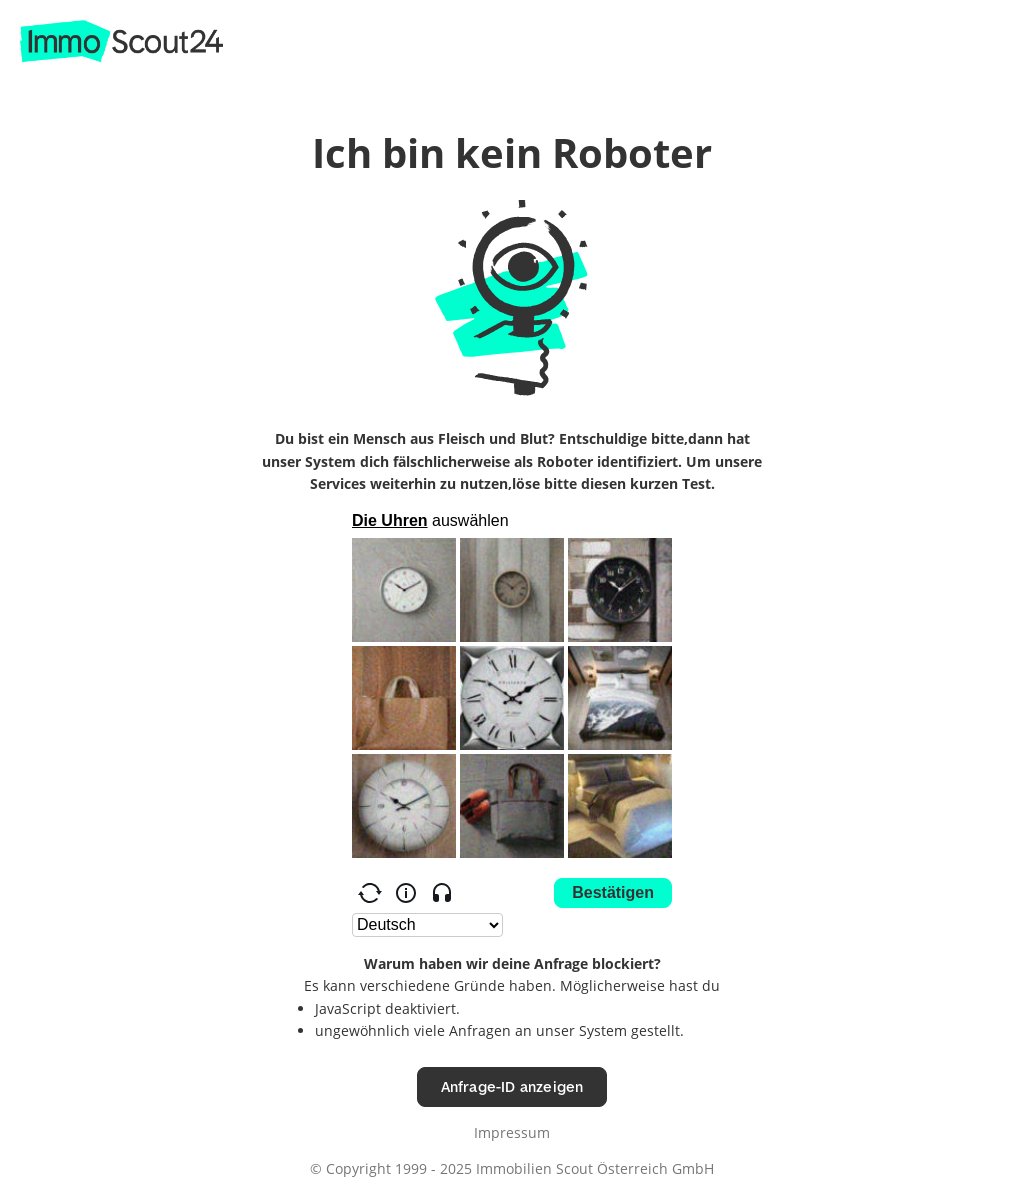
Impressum (512, 1132)
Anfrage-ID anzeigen (512, 1086)
